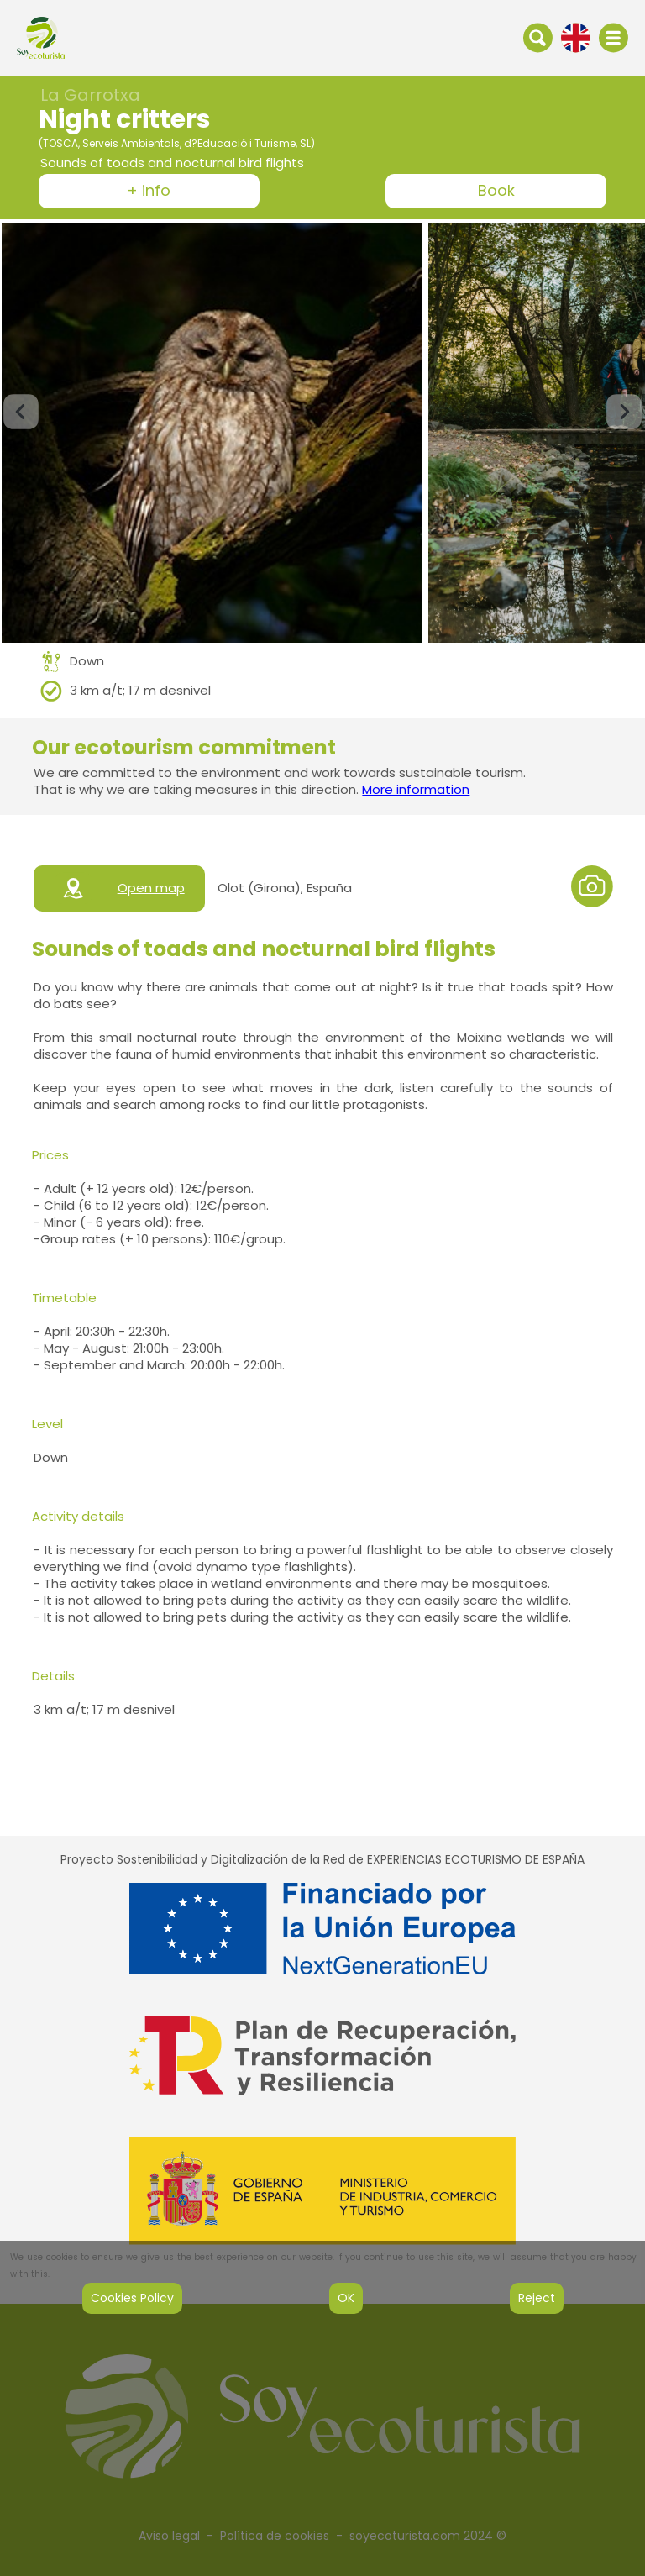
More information (415, 789)
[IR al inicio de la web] (41, 37)
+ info (148, 191)
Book (496, 191)
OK (346, 2297)
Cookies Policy (132, 2297)
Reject (536, 2297)
